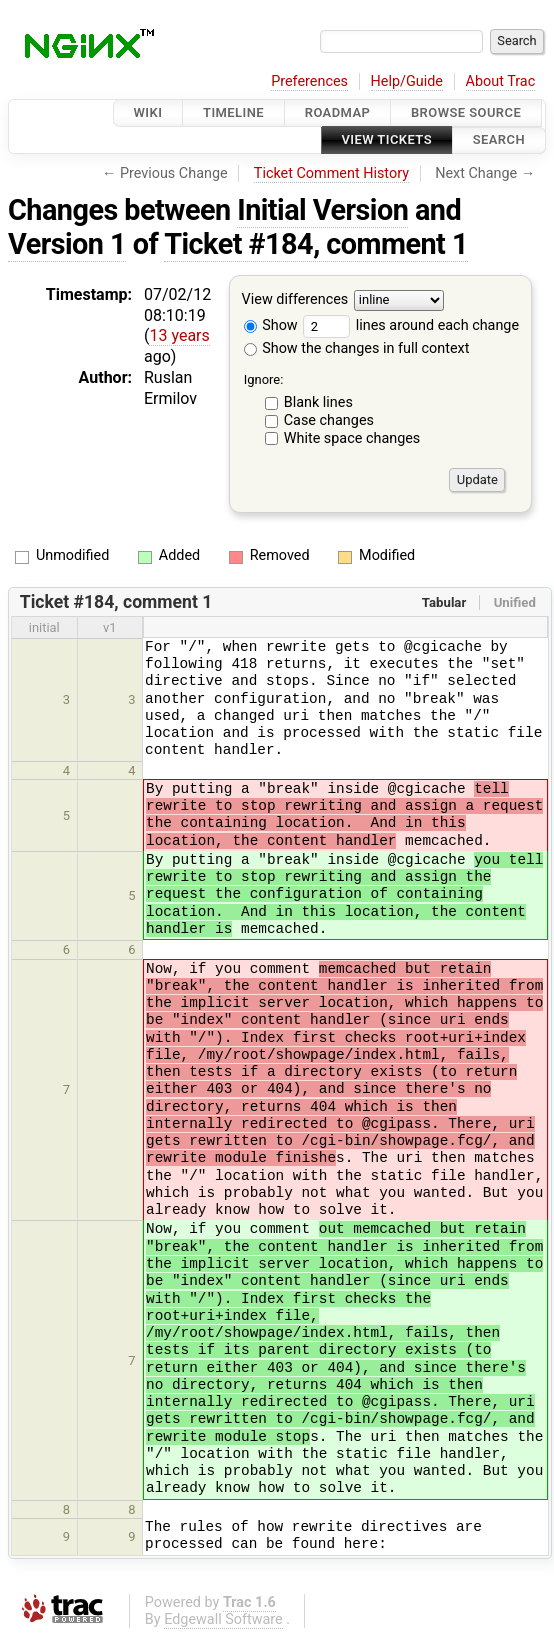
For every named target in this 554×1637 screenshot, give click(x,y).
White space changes (352, 438)
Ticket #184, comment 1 (316, 244)
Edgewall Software (223, 1619)
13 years (179, 335)
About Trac (501, 81)
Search (499, 140)
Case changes (329, 420)
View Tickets (387, 140)
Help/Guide (407, 81)
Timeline (233, 112)
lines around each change (411, 325)
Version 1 (67, 244)
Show (271, 325)
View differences (295, 299)
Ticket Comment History (331, 173)
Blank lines (318, 402)
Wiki (148, 112)
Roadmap (338, 112)
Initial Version (322, 210)
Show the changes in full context (357, 348)
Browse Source (466, 112)
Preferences (309, 81)
